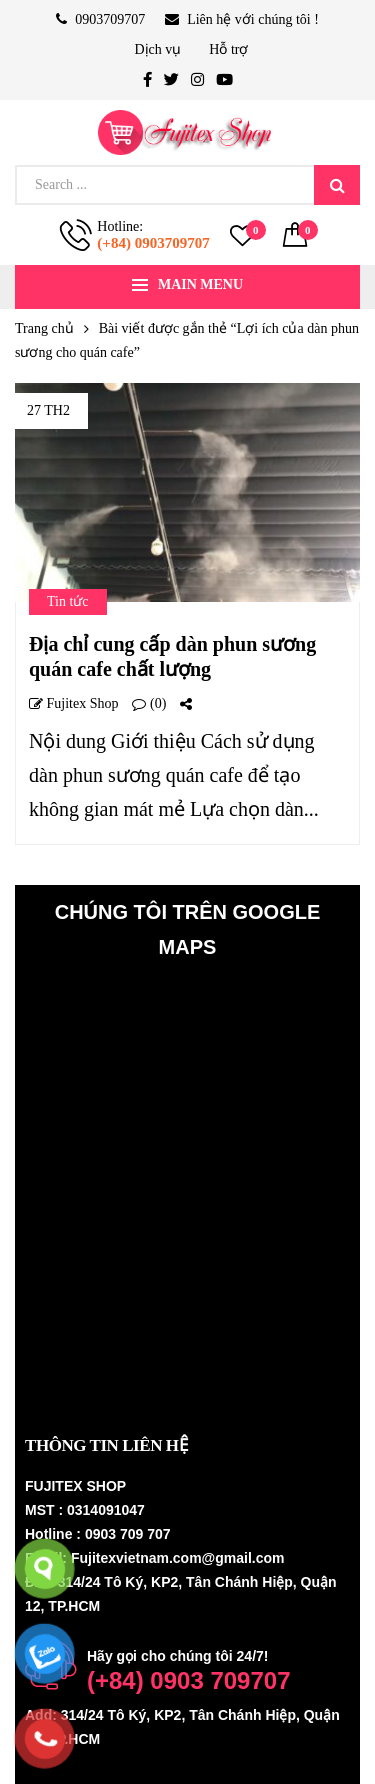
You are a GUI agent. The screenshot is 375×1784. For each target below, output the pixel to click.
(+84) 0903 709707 (189, 1680)
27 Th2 (48, 410)
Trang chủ (44, 328)
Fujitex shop (73, 704)
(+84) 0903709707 (153, 243)
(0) (149, 704)
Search (337, 185)
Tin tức (68, 601)
